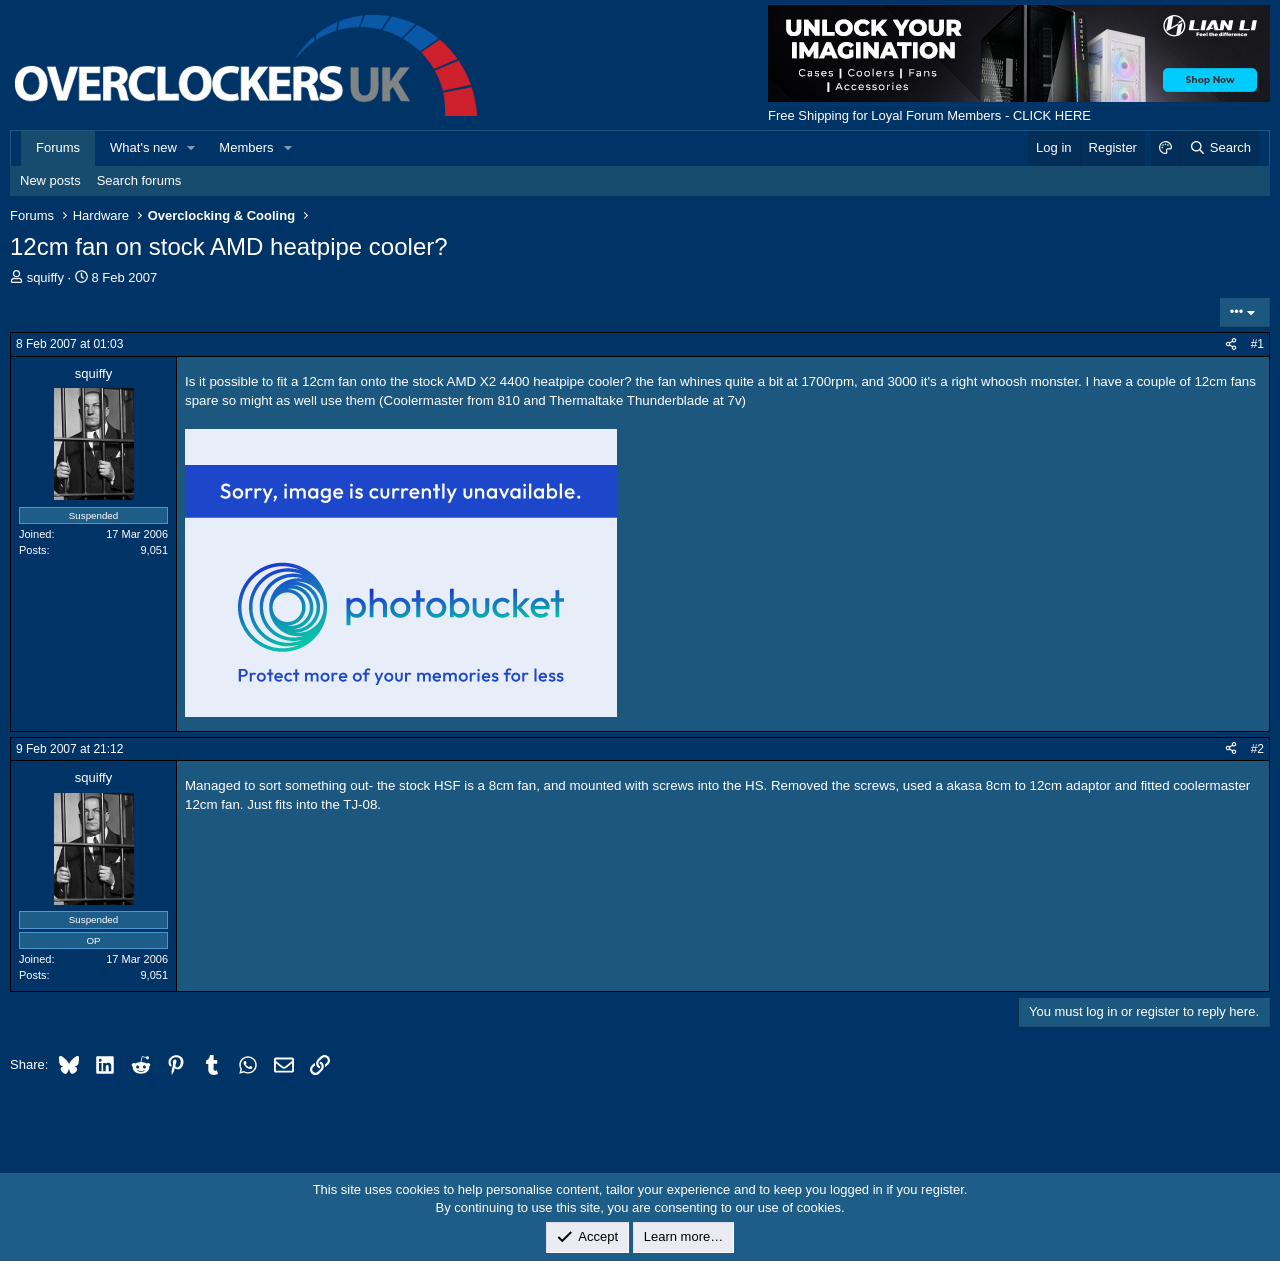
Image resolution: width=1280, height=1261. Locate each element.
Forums (58, 147)
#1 (1257, 344)
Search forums (139, 180)
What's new (143, 147)
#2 (1257, 749)
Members (246, 147)
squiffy (45, 277)
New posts (50, 180)
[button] (192, 148)
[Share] (1231, 344)
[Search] (1219, 148)
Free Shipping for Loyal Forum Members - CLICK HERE (929, 115)
